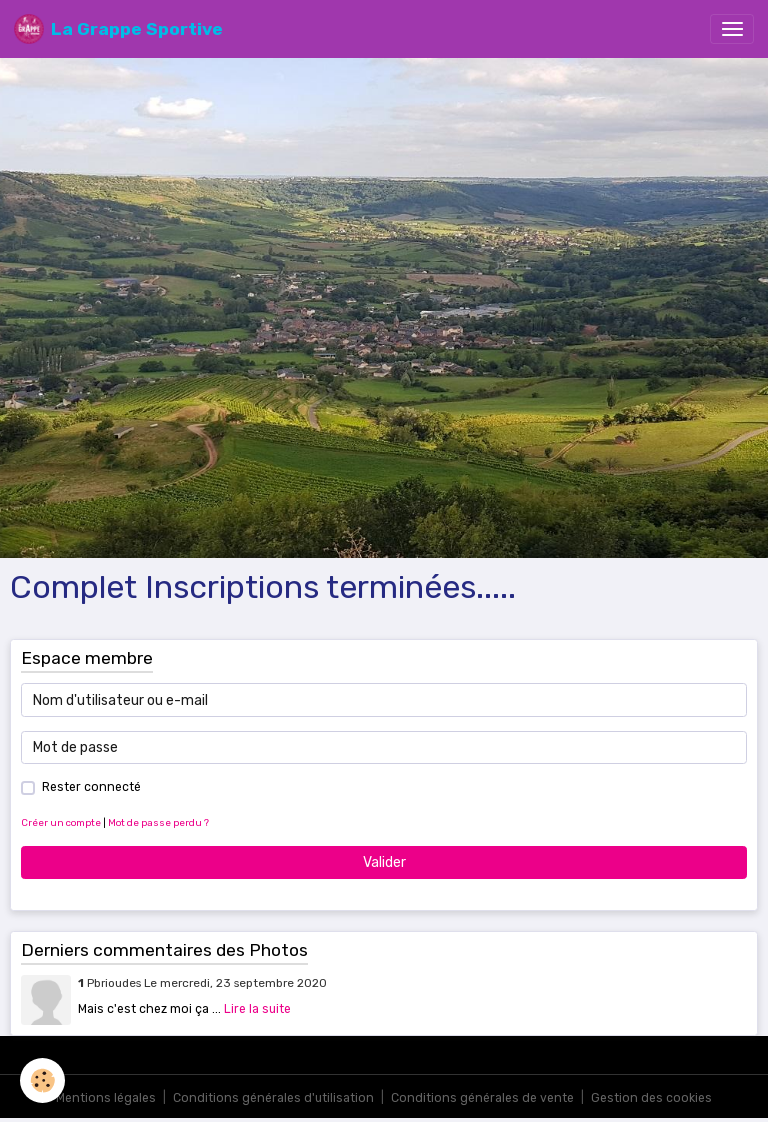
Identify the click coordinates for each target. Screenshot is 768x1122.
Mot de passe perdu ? (158, 822)
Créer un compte (61, 822)
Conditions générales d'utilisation (273, 1098)
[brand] (118, 29)
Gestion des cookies (651, 1098)
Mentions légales (106, 1098)
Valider (384, 862)
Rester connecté (91, 787)
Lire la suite (257, 1009)
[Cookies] (42, 1080)
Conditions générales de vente (482, 1098)
